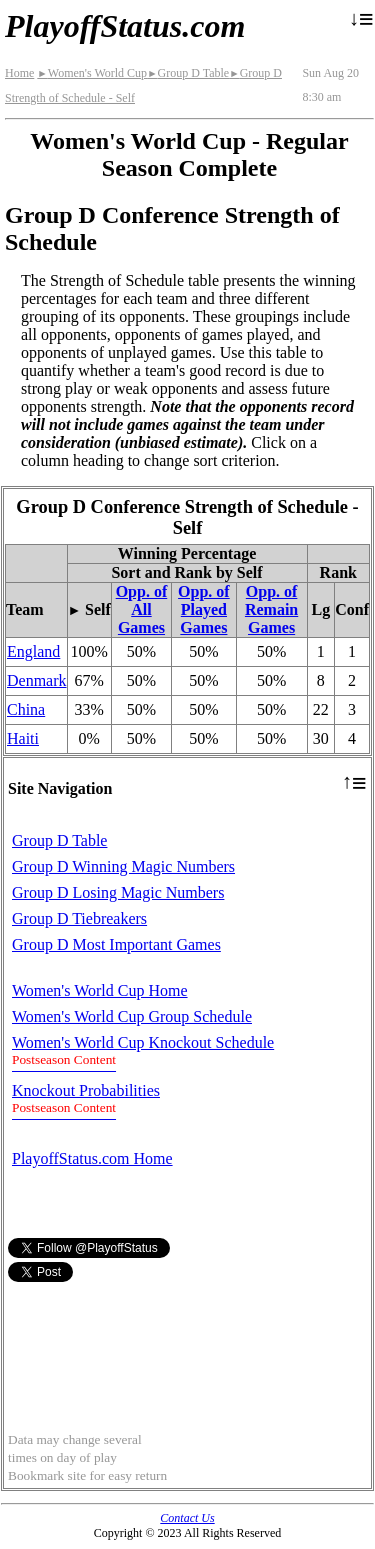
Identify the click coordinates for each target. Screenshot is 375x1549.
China (26, 709)
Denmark (37, 680)
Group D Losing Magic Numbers (118, 892)
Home (19, 73)
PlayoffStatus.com (125, 26)
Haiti (23, 738)
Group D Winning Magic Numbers (123, 866)
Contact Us (187, 1518)
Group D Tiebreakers (79, 918)
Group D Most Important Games (116, 944)
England (33, 651)
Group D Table (188, 73)
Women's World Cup (92, 73)
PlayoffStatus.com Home (92, 1158)
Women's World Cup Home (100, 990)
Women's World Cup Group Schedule (132, 1016)
